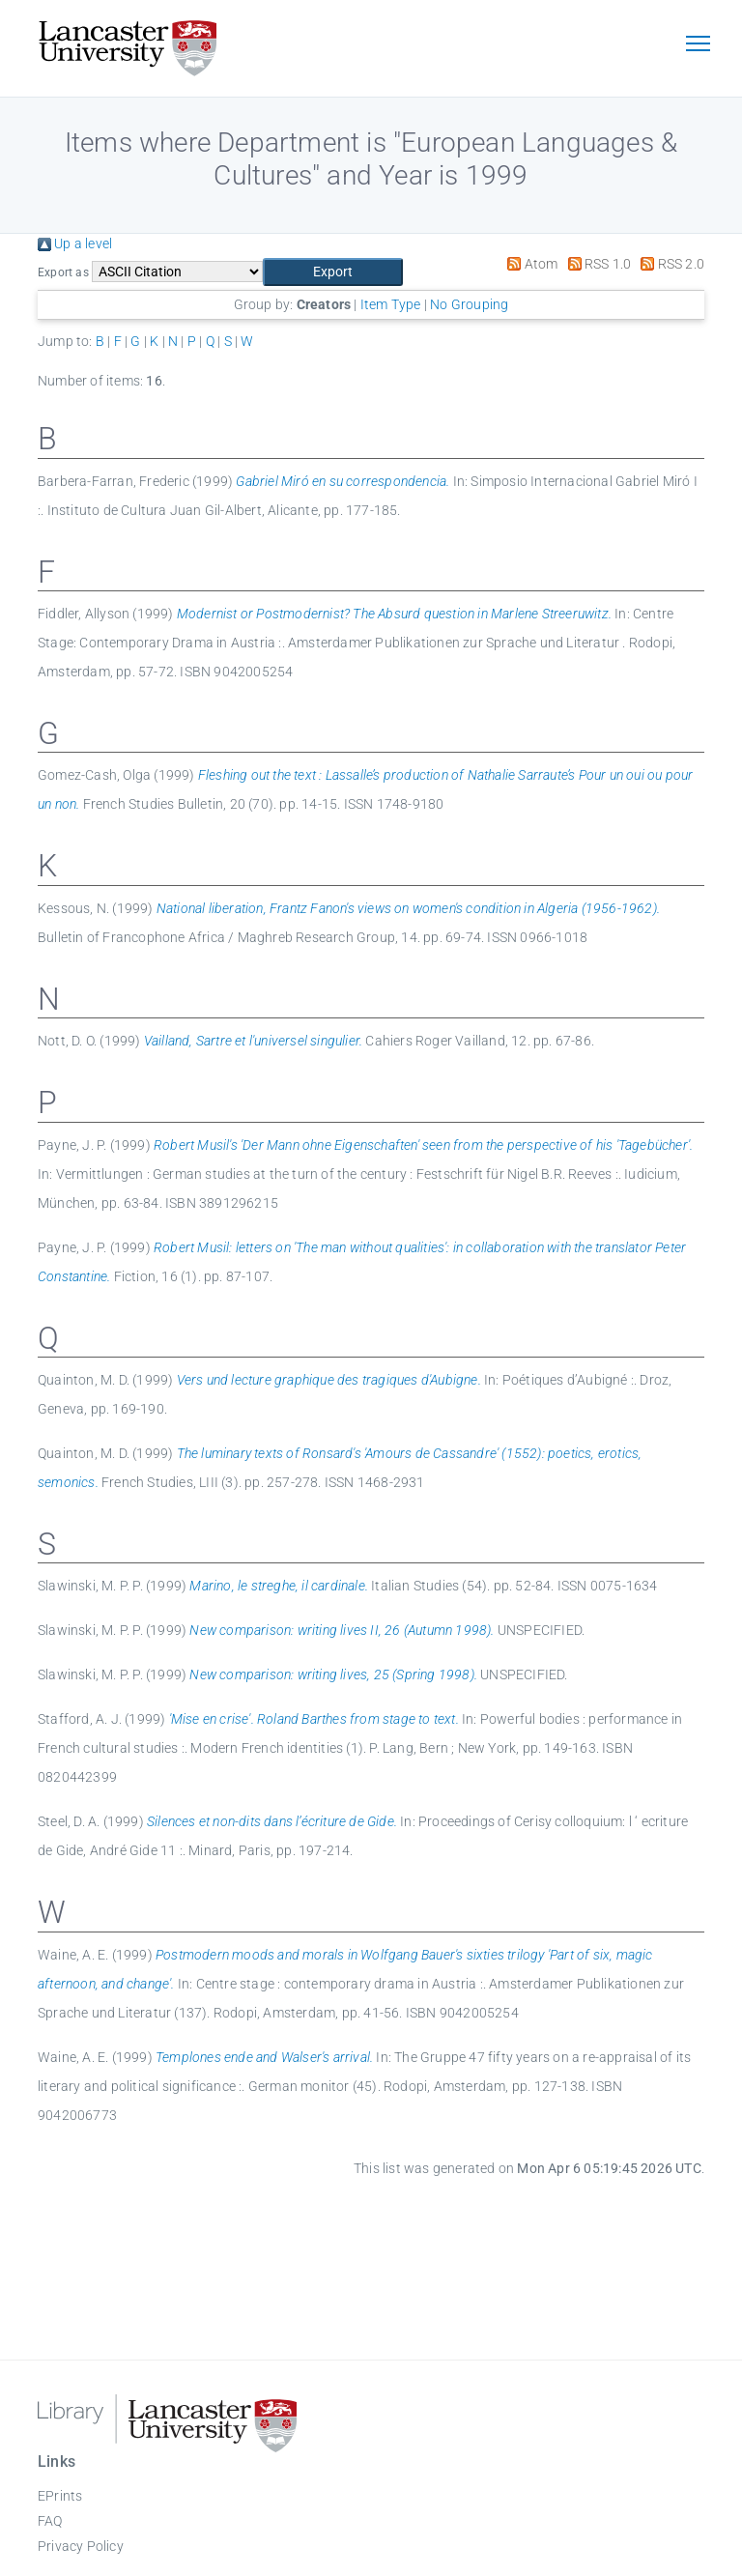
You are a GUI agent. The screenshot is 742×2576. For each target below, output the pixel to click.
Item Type (390, 304)
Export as (63, 272)
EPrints (60, 2496)
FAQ (50, 2521)
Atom (528, 264)
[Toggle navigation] (697, 45)
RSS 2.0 (669, 264)
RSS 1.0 (596, 264)
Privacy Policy (81, 2546)
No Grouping (469, 304)
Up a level (75, 243)
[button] (333, 272)
